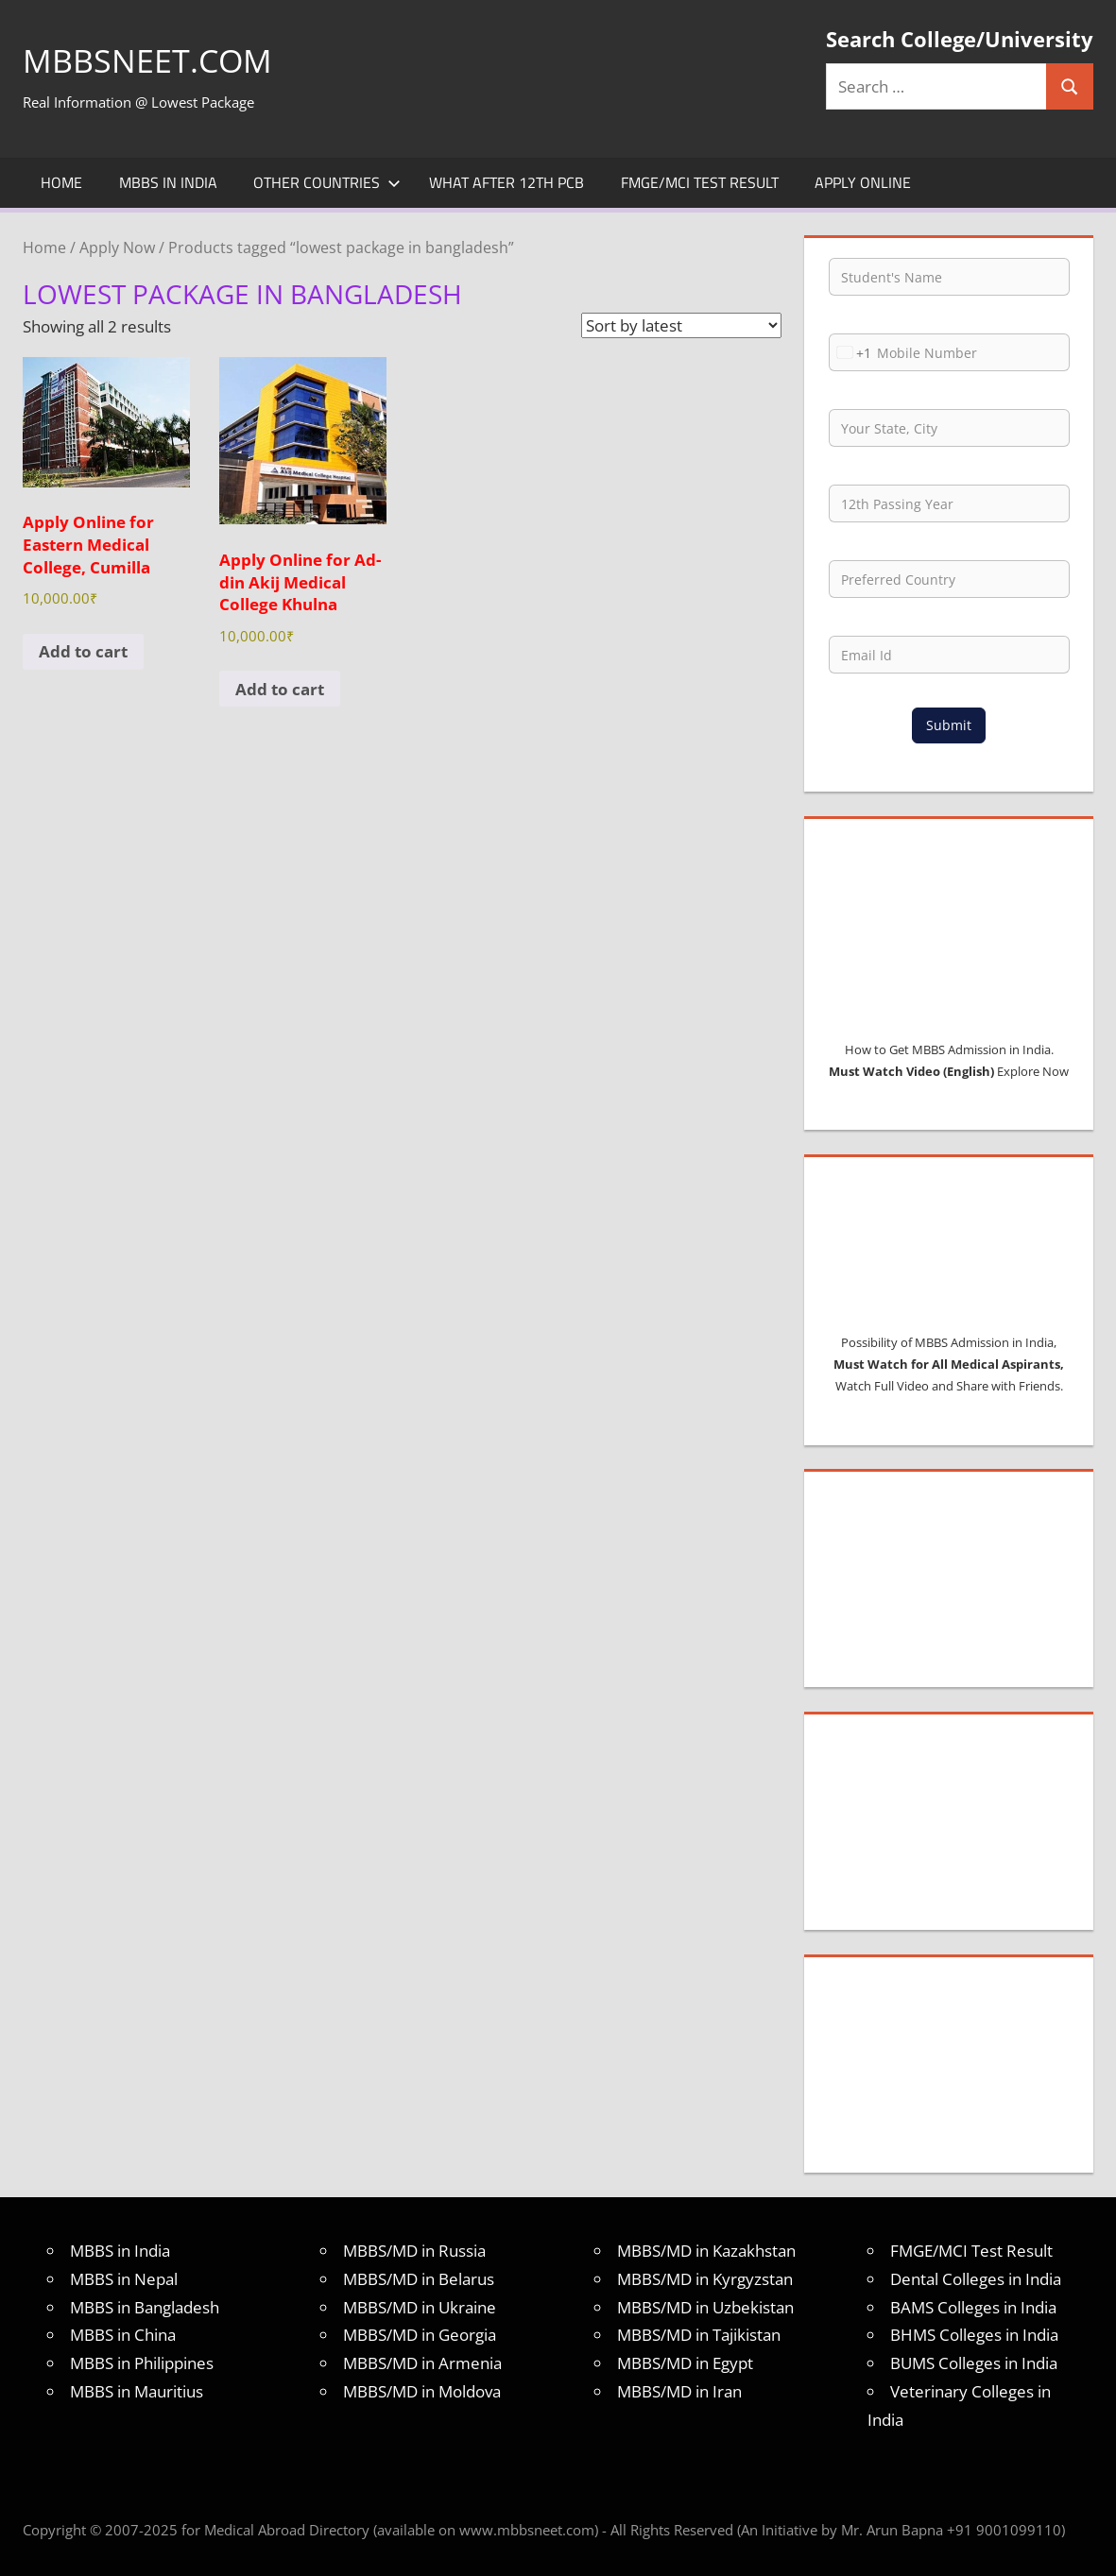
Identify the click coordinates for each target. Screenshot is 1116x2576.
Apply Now (117, 247)
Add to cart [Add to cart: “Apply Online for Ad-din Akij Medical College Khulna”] (279, 689)
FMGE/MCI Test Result (700, 182)
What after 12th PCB (506, 182)
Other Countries (327, 182)
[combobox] (850, 352)
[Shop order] (681, 325)
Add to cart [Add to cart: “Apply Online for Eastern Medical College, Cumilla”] (83, 651)
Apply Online (863, 182)
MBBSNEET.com (153, 60)
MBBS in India (168, 182)
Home (61, 182)
